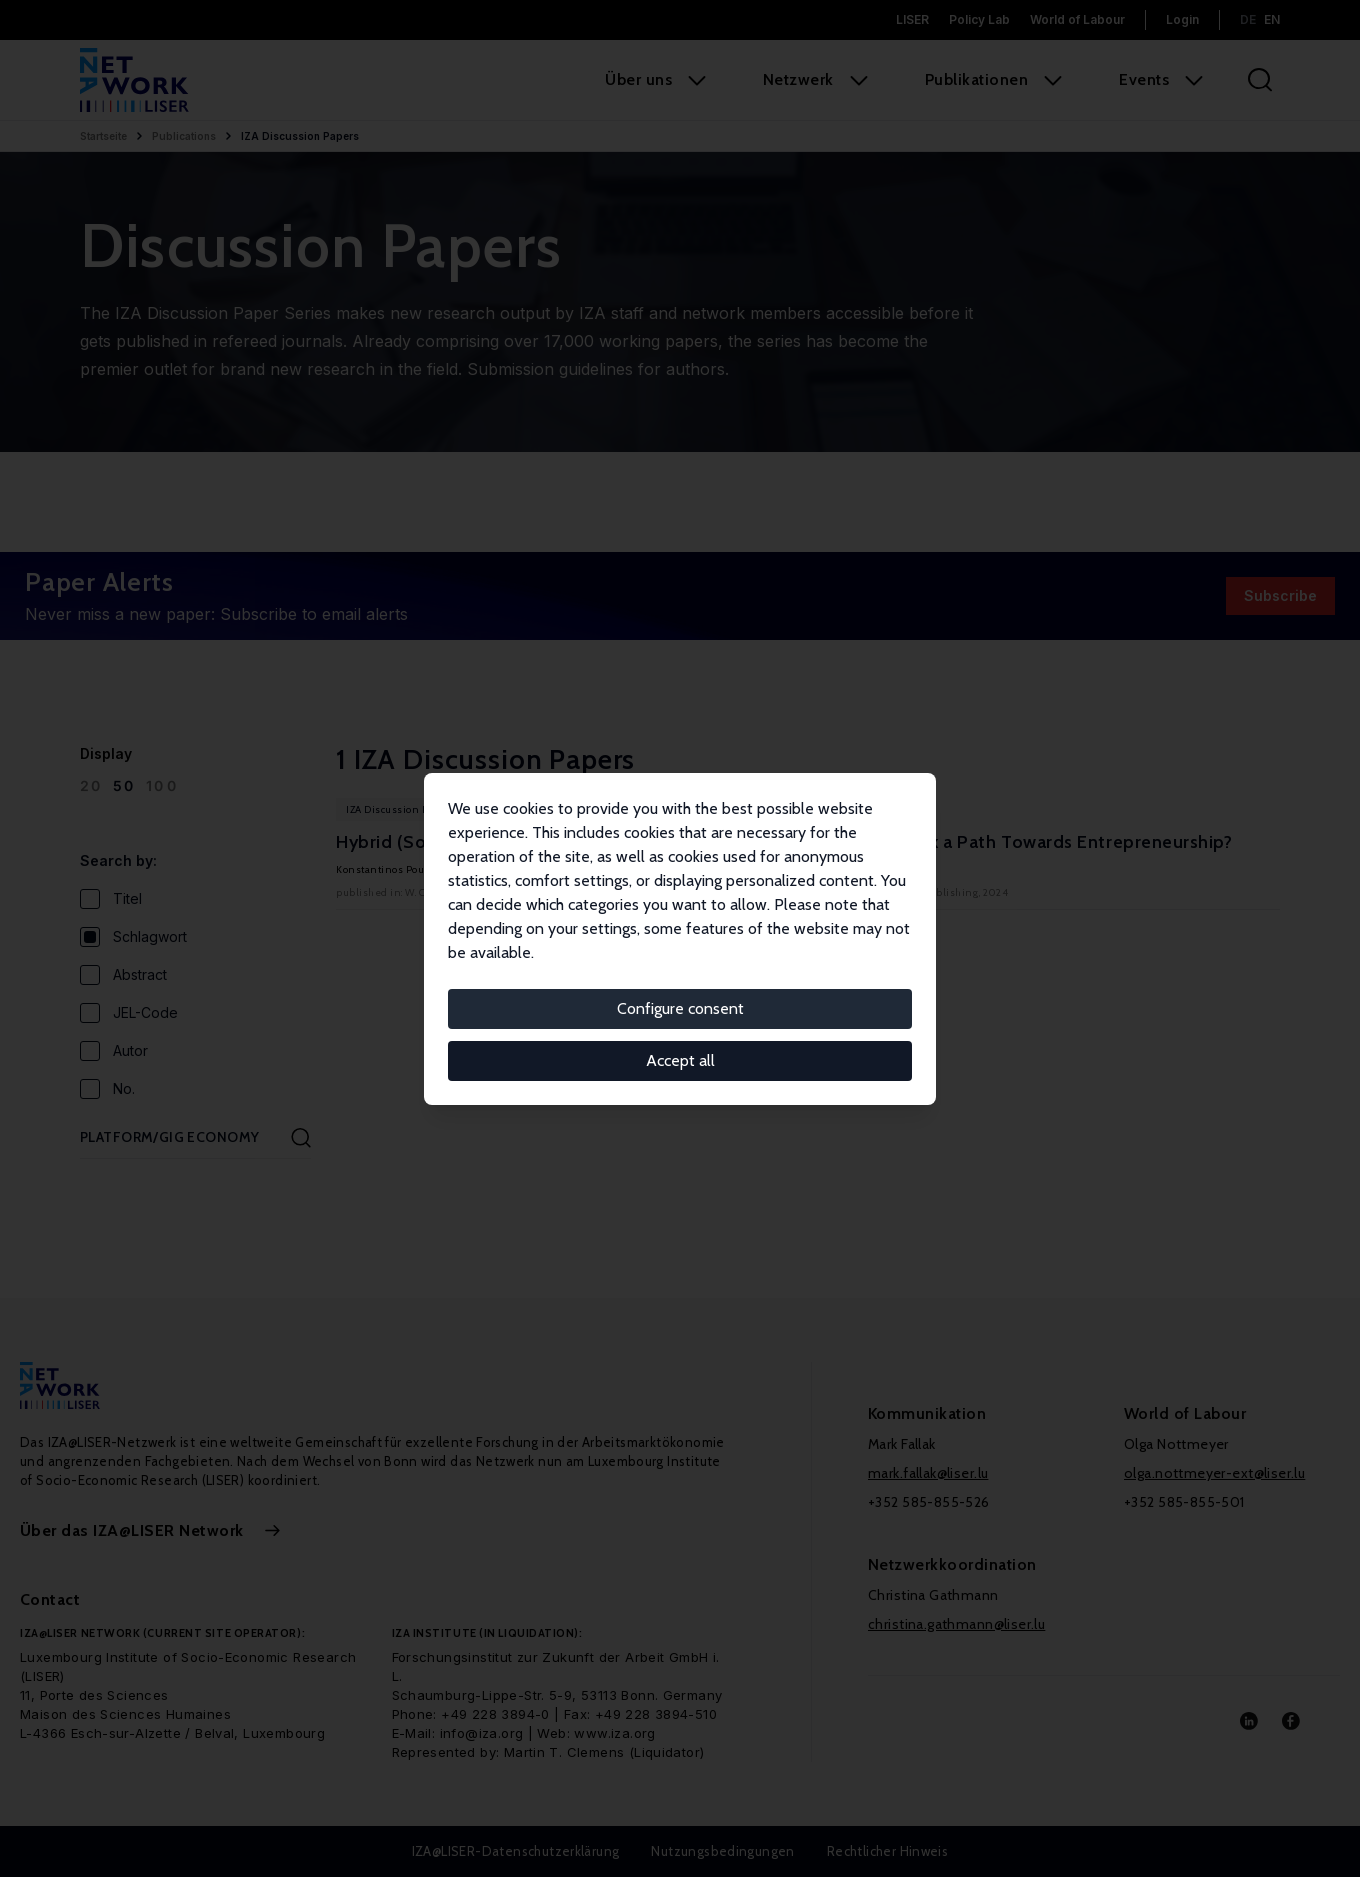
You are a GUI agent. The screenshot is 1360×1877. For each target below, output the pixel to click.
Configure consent (680, 1008)
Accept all (680, 1060)
